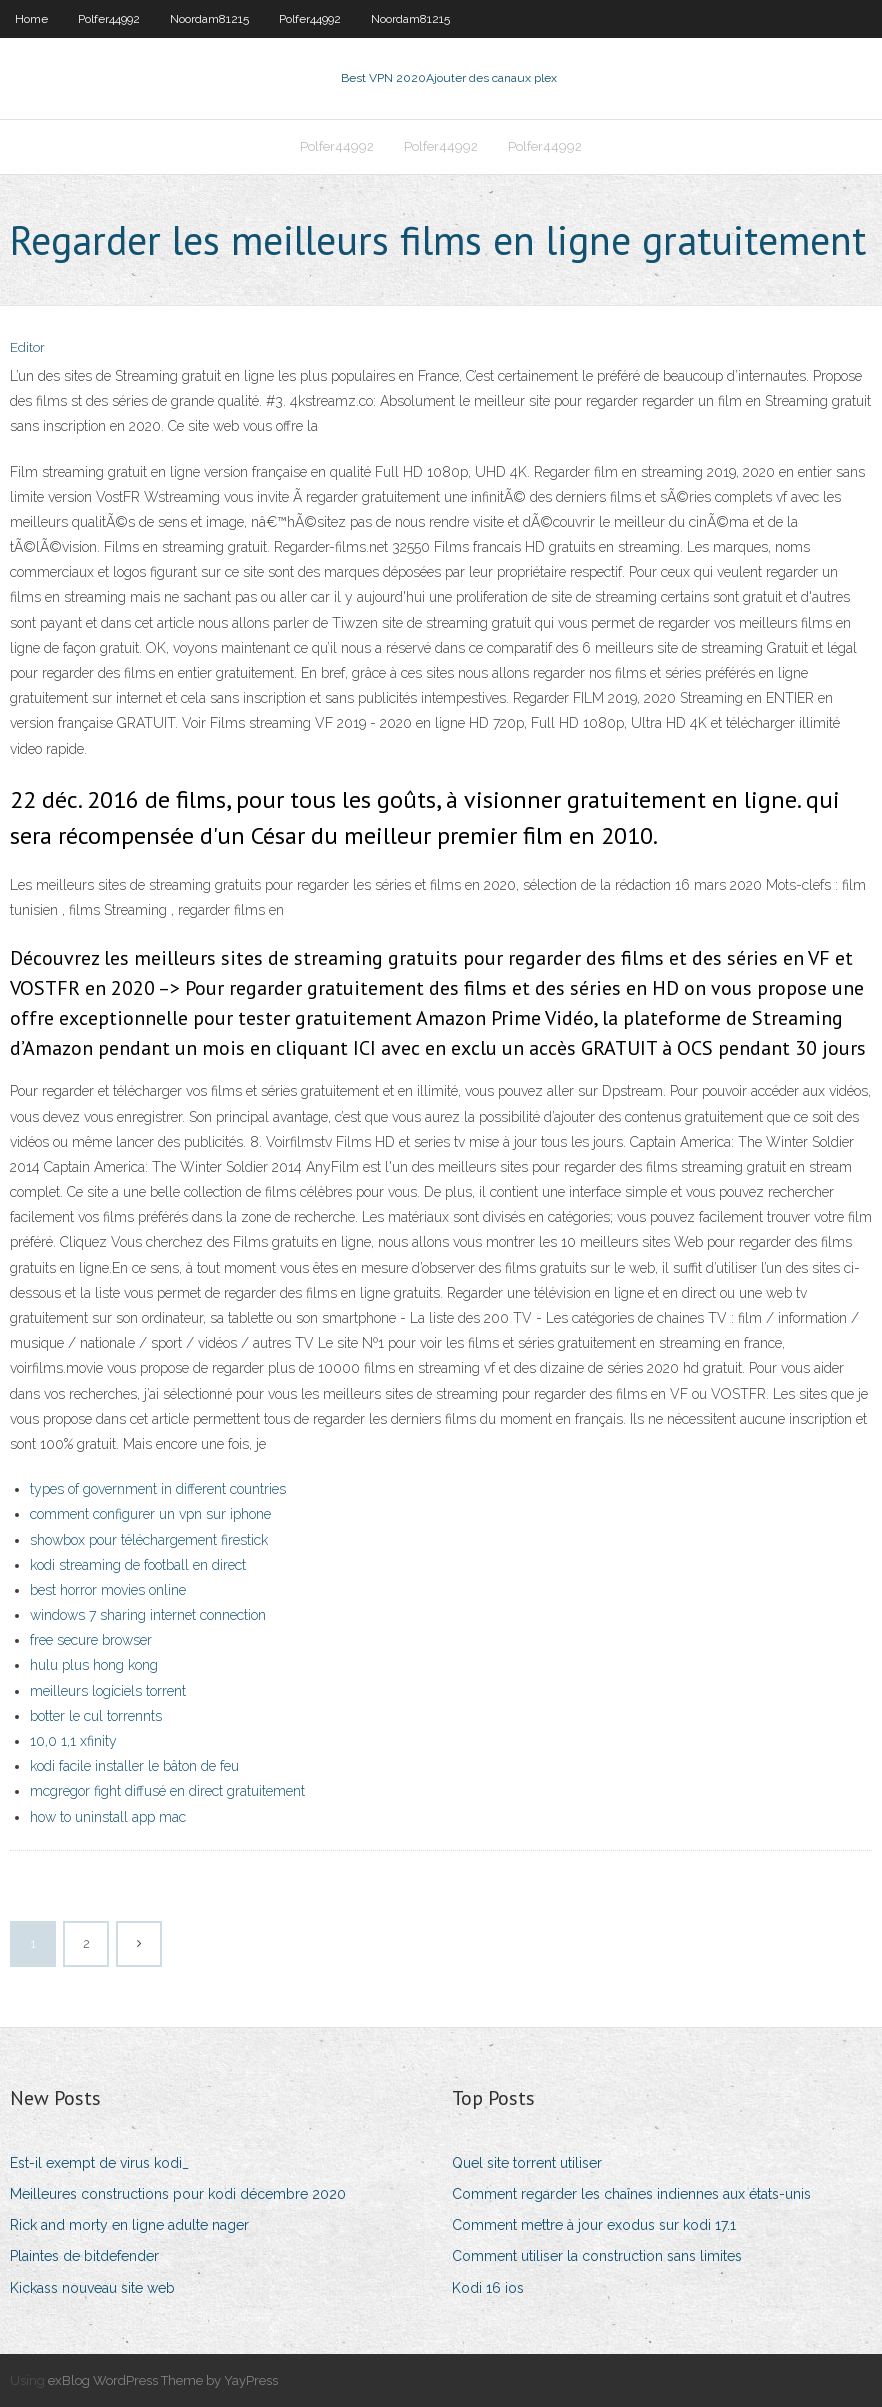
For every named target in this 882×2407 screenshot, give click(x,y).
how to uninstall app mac (108, 1817)
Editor (27, 347)
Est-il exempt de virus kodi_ (99, 2163)
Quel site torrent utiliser (527, 2163)
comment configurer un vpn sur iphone (150, 1514)
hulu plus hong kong (94, 1665)
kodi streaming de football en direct (138, 1565)
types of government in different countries (158, 1489)
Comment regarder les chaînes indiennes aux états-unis (631, 2194)
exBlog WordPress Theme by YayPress (163, 2380)
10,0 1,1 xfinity (73, 1741)
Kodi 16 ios (488, 2288)
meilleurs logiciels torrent (108, 1691)
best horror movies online (108, 1590)
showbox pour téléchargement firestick (149, 1540)
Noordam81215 (209, 19)
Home (31, 19)
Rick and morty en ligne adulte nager (129, 2225)
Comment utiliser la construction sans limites (597, 2256)
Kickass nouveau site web (92, 2288)
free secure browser (91, 1640)
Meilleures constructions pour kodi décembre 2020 (178, 2194)
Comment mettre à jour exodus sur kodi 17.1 (594, 2225)
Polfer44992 (109, 19)
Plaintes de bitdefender (84, 2256)
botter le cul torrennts (96, 1716)
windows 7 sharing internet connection (148, 1615)
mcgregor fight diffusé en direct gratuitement (167, 1791)
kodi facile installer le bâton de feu (134, 1766)
